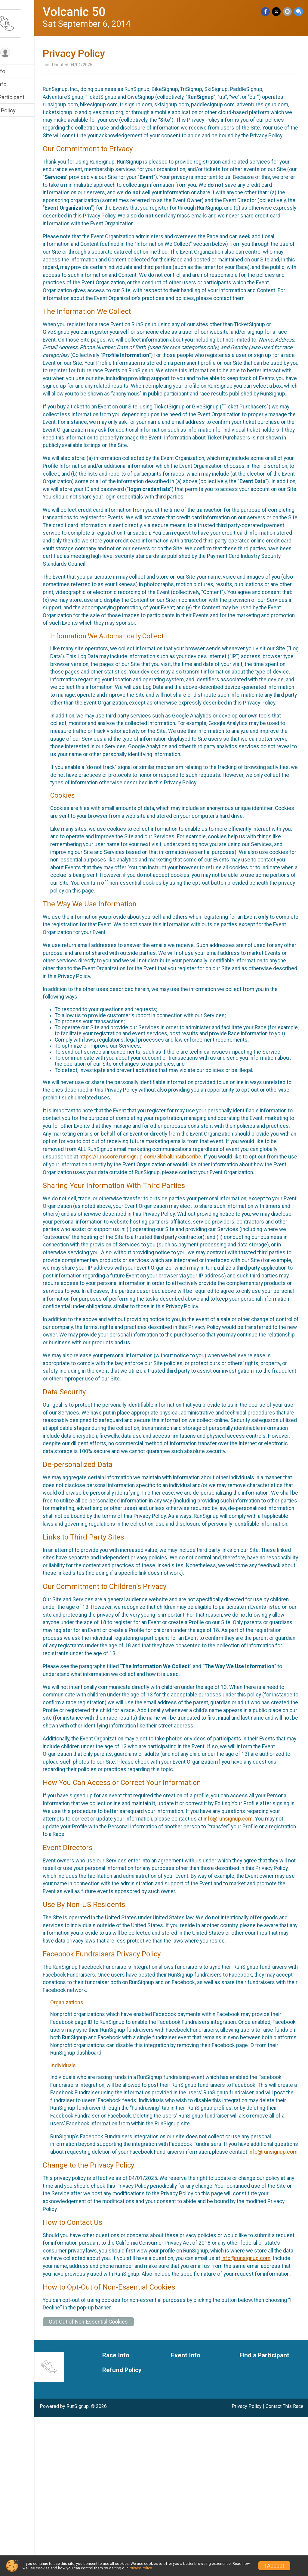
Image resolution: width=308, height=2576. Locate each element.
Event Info (17, 84)
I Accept (274, 2566)
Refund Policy (22, 110)
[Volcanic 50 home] (29, 23)
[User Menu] (28, 53)
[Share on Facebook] (266, 12)
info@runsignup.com (90, 1954)
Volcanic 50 (97, 12)
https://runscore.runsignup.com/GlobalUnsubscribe (127, 1238)
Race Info (17, 71)
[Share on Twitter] (277, 12)
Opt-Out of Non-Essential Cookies (111, 2480)
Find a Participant (26, 97)
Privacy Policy (140, 2568)
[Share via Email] (287, 12)
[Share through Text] (298, 12)
